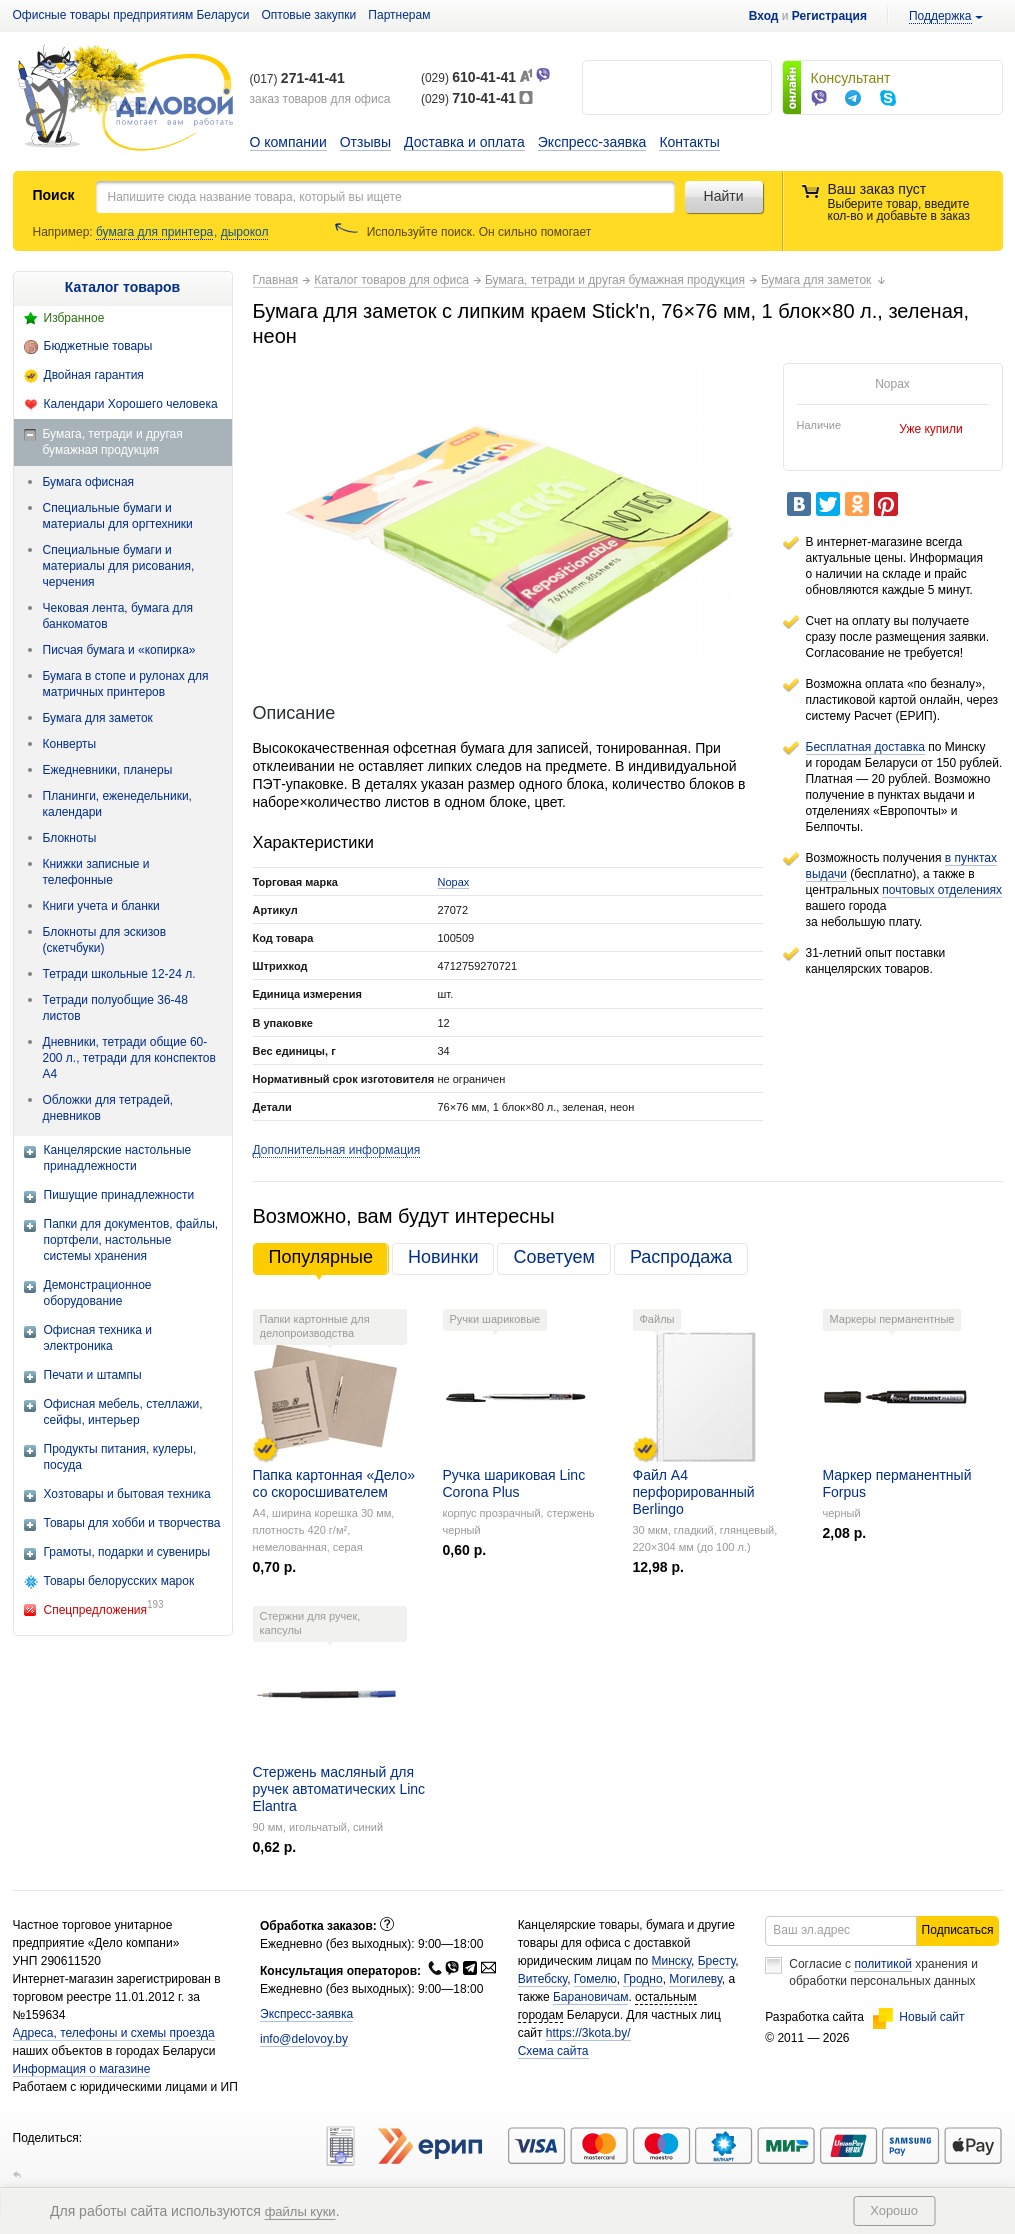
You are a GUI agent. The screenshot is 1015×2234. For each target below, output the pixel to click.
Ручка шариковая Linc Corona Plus (514, 1483)
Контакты (689, 142)
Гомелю (595, 1979)
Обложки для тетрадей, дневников (108, 1108)
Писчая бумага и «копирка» (119, 650)
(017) (297, 79)
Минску (672, 1961)
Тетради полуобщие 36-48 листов (115, 1008)
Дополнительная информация (337, 1150)
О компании (288, 142)
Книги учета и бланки (101, 906)
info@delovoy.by (304, 2039)
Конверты (70, 744)
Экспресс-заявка (592, 142)
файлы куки (300, 2211)
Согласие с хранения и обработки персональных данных (883, 1972)
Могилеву (695, 1979)
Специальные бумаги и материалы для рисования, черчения (119, 566)
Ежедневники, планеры (108, 770)
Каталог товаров (122, 287)
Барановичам (590, 1997)
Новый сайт (918, 2017)
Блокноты (70, 838)
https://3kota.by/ (588, 2033)
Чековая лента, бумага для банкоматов (118, 616)
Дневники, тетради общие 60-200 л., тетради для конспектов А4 (129, 1058)
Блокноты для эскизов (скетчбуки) (105, 940)
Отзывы (365, 142)
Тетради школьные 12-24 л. (119, 974)
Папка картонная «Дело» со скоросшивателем (334, 1483)
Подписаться (958, 1930)
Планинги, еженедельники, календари (117, 804)
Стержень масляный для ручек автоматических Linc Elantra (339, 1789)
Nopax (454, 882)
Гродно (642, 1979)
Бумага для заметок (98, 718)
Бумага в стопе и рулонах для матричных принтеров (126, 684)
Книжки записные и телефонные (96, 872)
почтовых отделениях (942, 890)
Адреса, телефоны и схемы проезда (114, 2033)
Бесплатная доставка (865, 747)
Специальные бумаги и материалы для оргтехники (118, 516)
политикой (883, 1964)
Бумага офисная (89, 482)
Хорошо (894, 2210)
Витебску (543, 1979)
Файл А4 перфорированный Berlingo (694, 1492)
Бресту (717, 1961)
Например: (64, 232)
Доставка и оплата (464, 142)
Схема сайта (553, 2051)
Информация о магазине (82, 2069)
